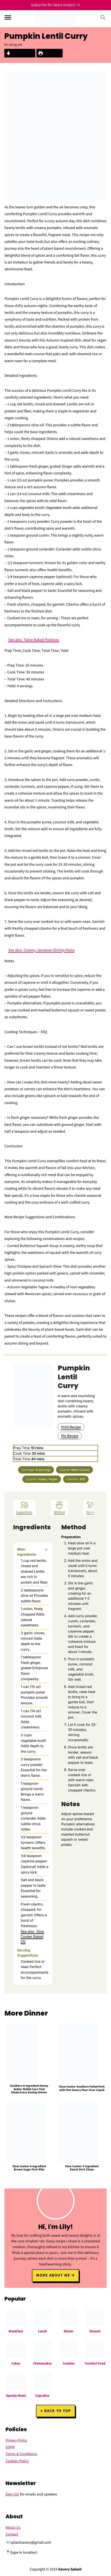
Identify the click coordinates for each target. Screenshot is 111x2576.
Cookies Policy (17, 2461)
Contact (12, 2534)
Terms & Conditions (21, 2454)
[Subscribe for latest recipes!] (55, 5)
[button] (46, 1549)
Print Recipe (49, 53)
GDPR (10, 2447)
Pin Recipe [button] (69, 1436)
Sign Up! (12, 2494)
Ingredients (24, 1507)
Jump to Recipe (19, 53)
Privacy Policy (16, 2440)
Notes (90, 1507)
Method (59, 1507)
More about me (53, 2275)
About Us (13, 2527)
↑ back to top (55, 2410)
